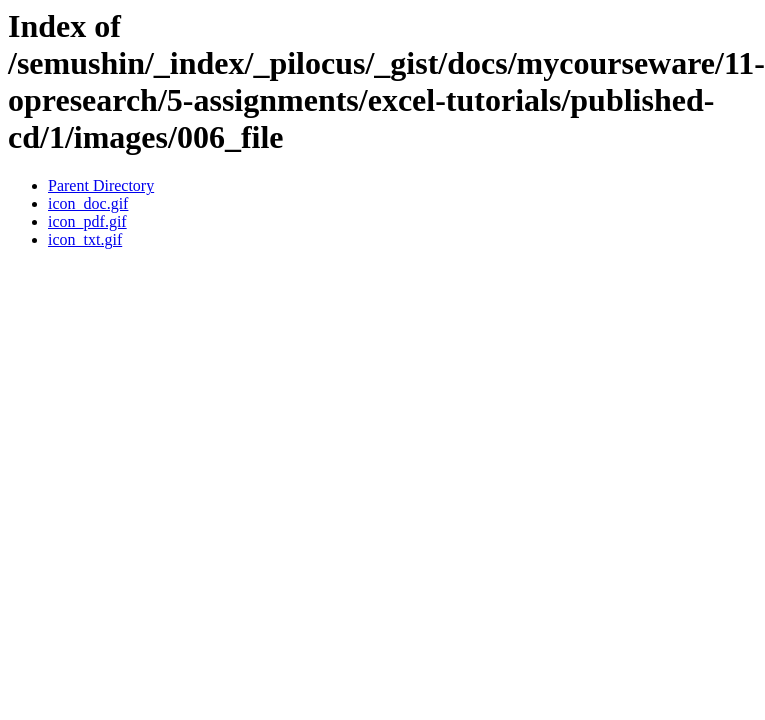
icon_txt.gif (85, 239)
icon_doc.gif (88, 203)
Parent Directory (101, 185)
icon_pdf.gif (87, 221)
